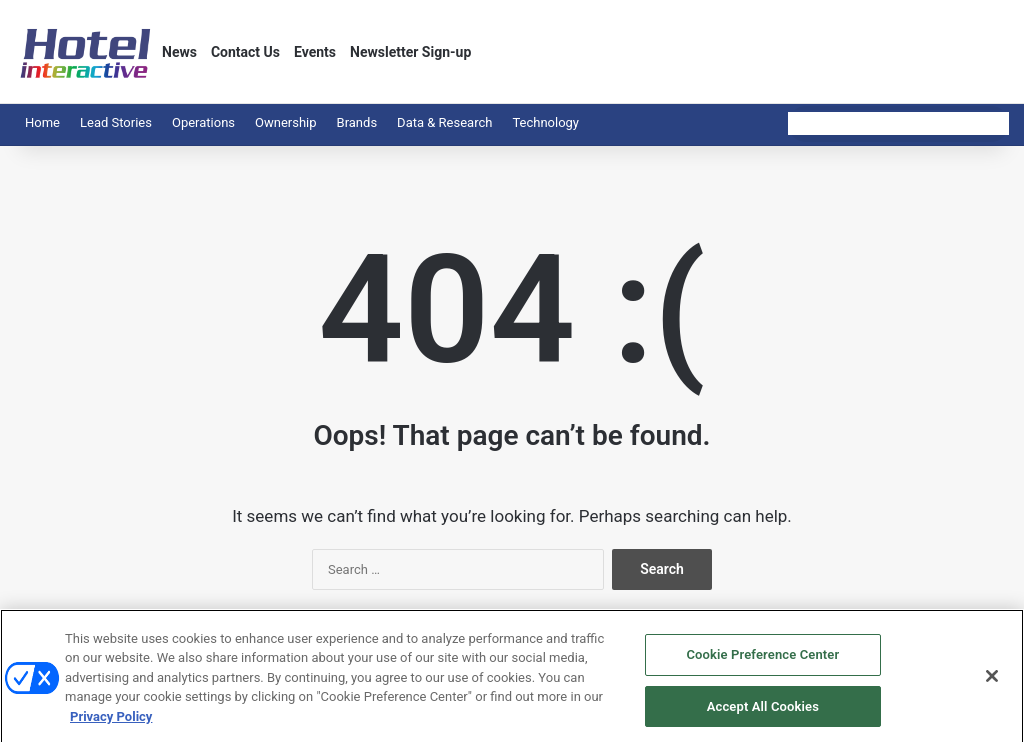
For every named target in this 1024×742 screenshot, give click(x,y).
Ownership (286, 122)
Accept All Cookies (763, 712)
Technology (545, 122)
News (179, 52)
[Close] (992, 682)
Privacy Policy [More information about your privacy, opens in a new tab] (111, 722)
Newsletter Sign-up (410, 52)
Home (42, 122)
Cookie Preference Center (762, 660)
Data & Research (444, 122)
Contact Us (245, 52)
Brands (357, 122)
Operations (203, 122)
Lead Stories (116, 122)
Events (315, 52)
